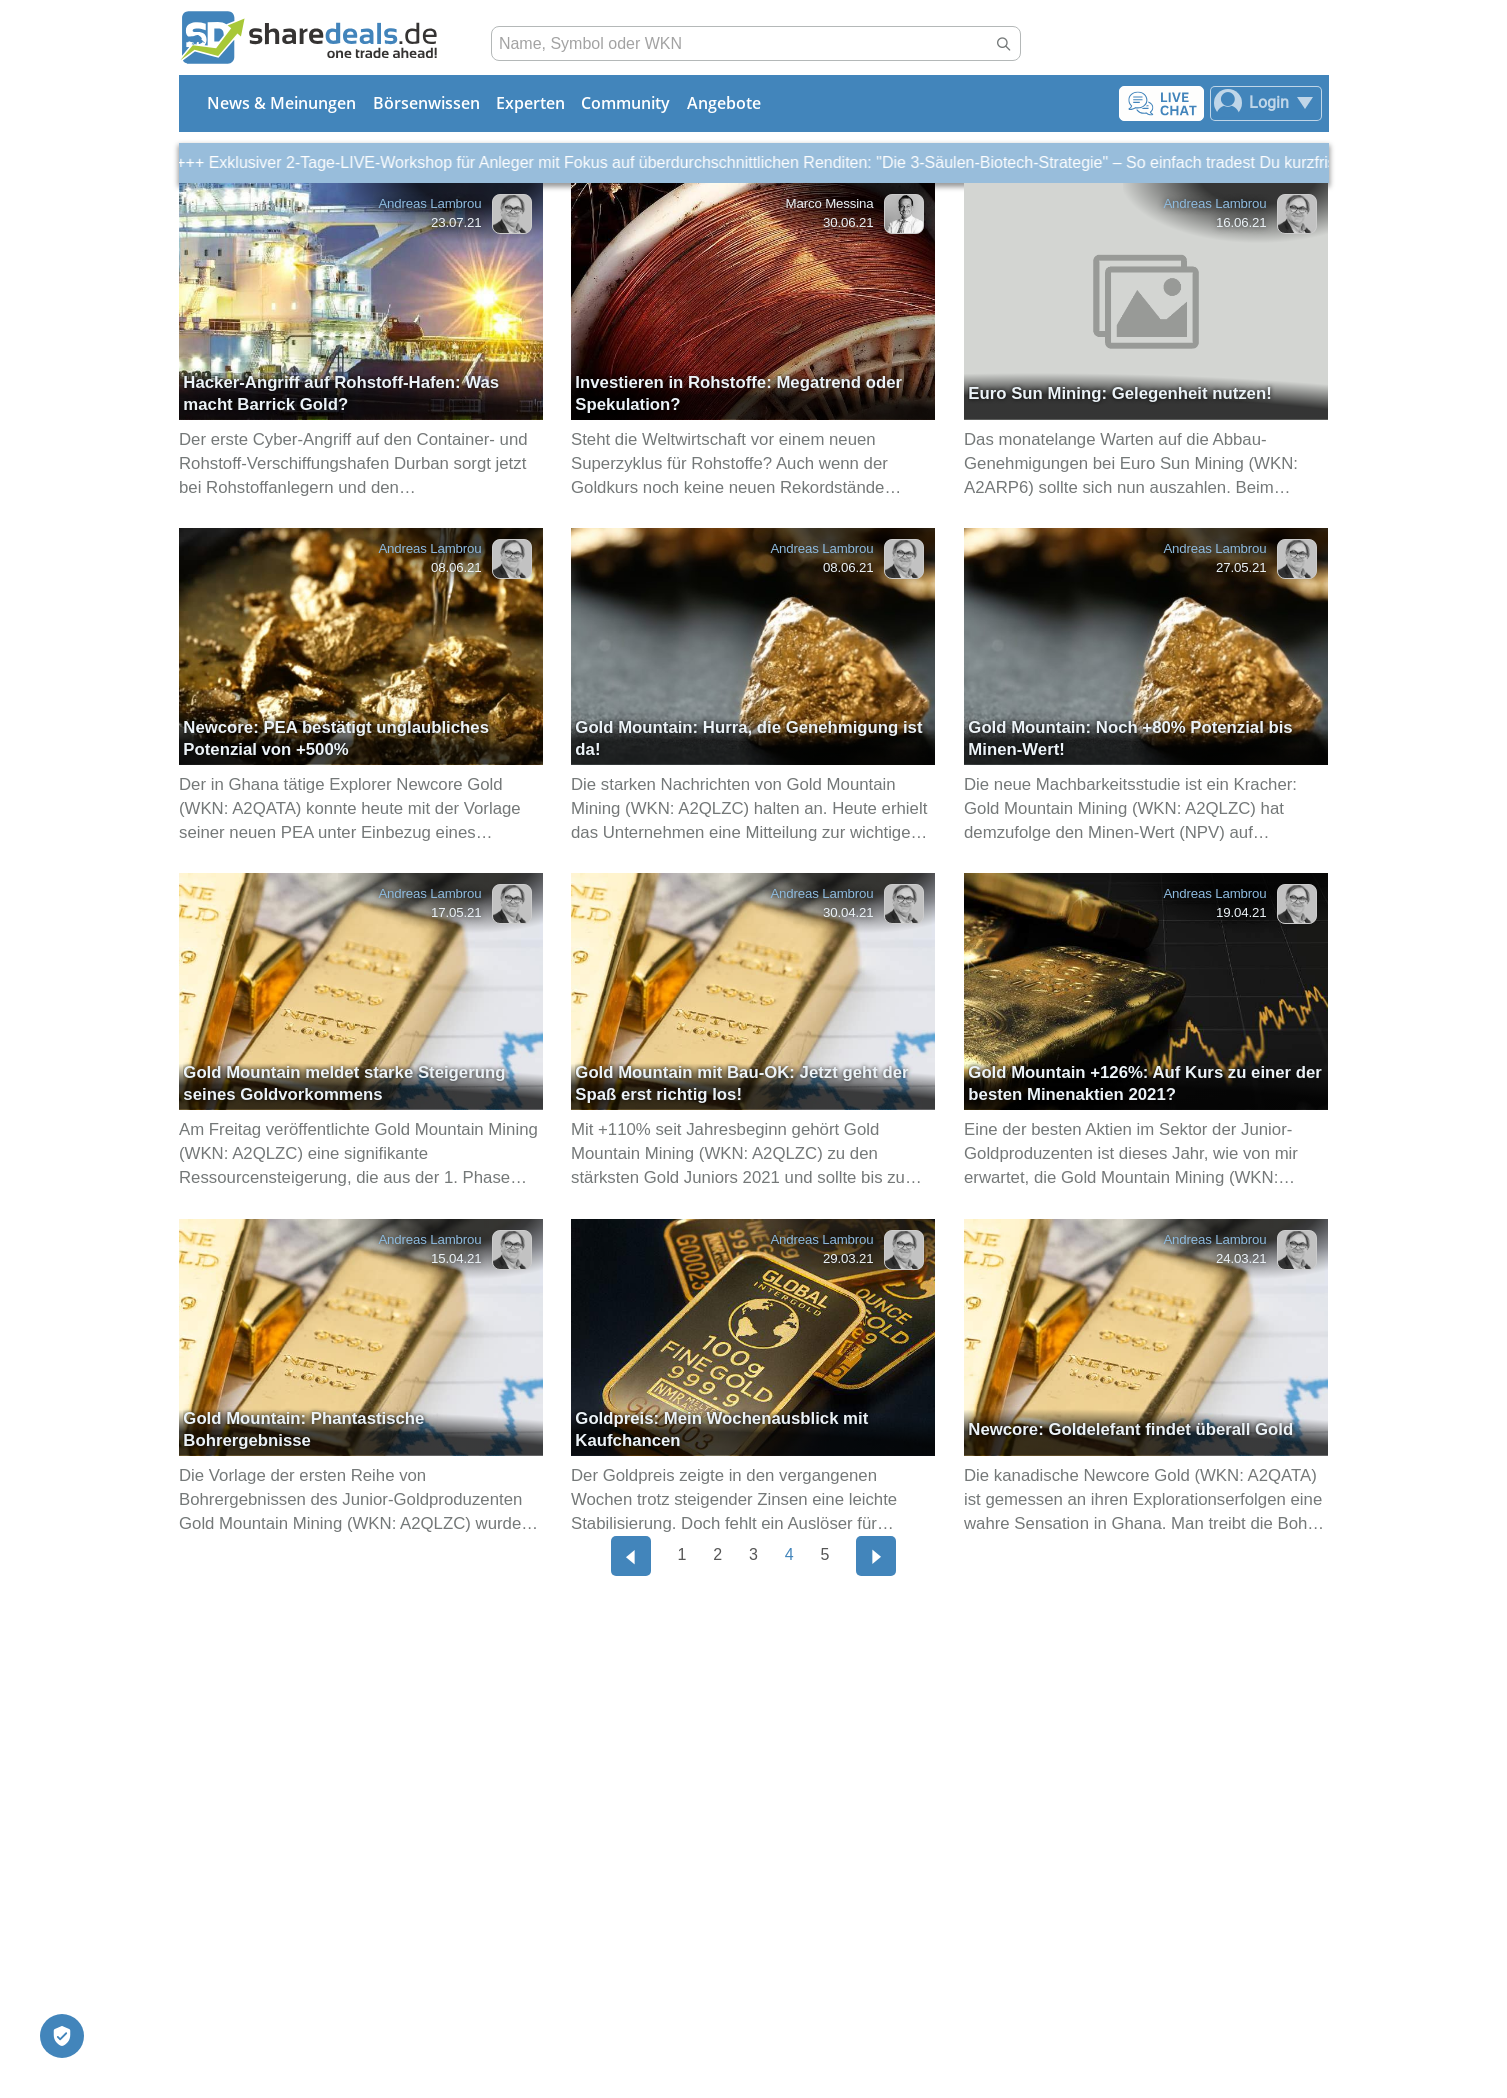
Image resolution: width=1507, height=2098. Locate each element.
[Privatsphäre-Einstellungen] (62, 2036)
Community (625, 103)
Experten (530, 103)
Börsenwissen (426, 103)
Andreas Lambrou (429, 203)
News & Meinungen (281, 103)
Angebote (724, 103)
